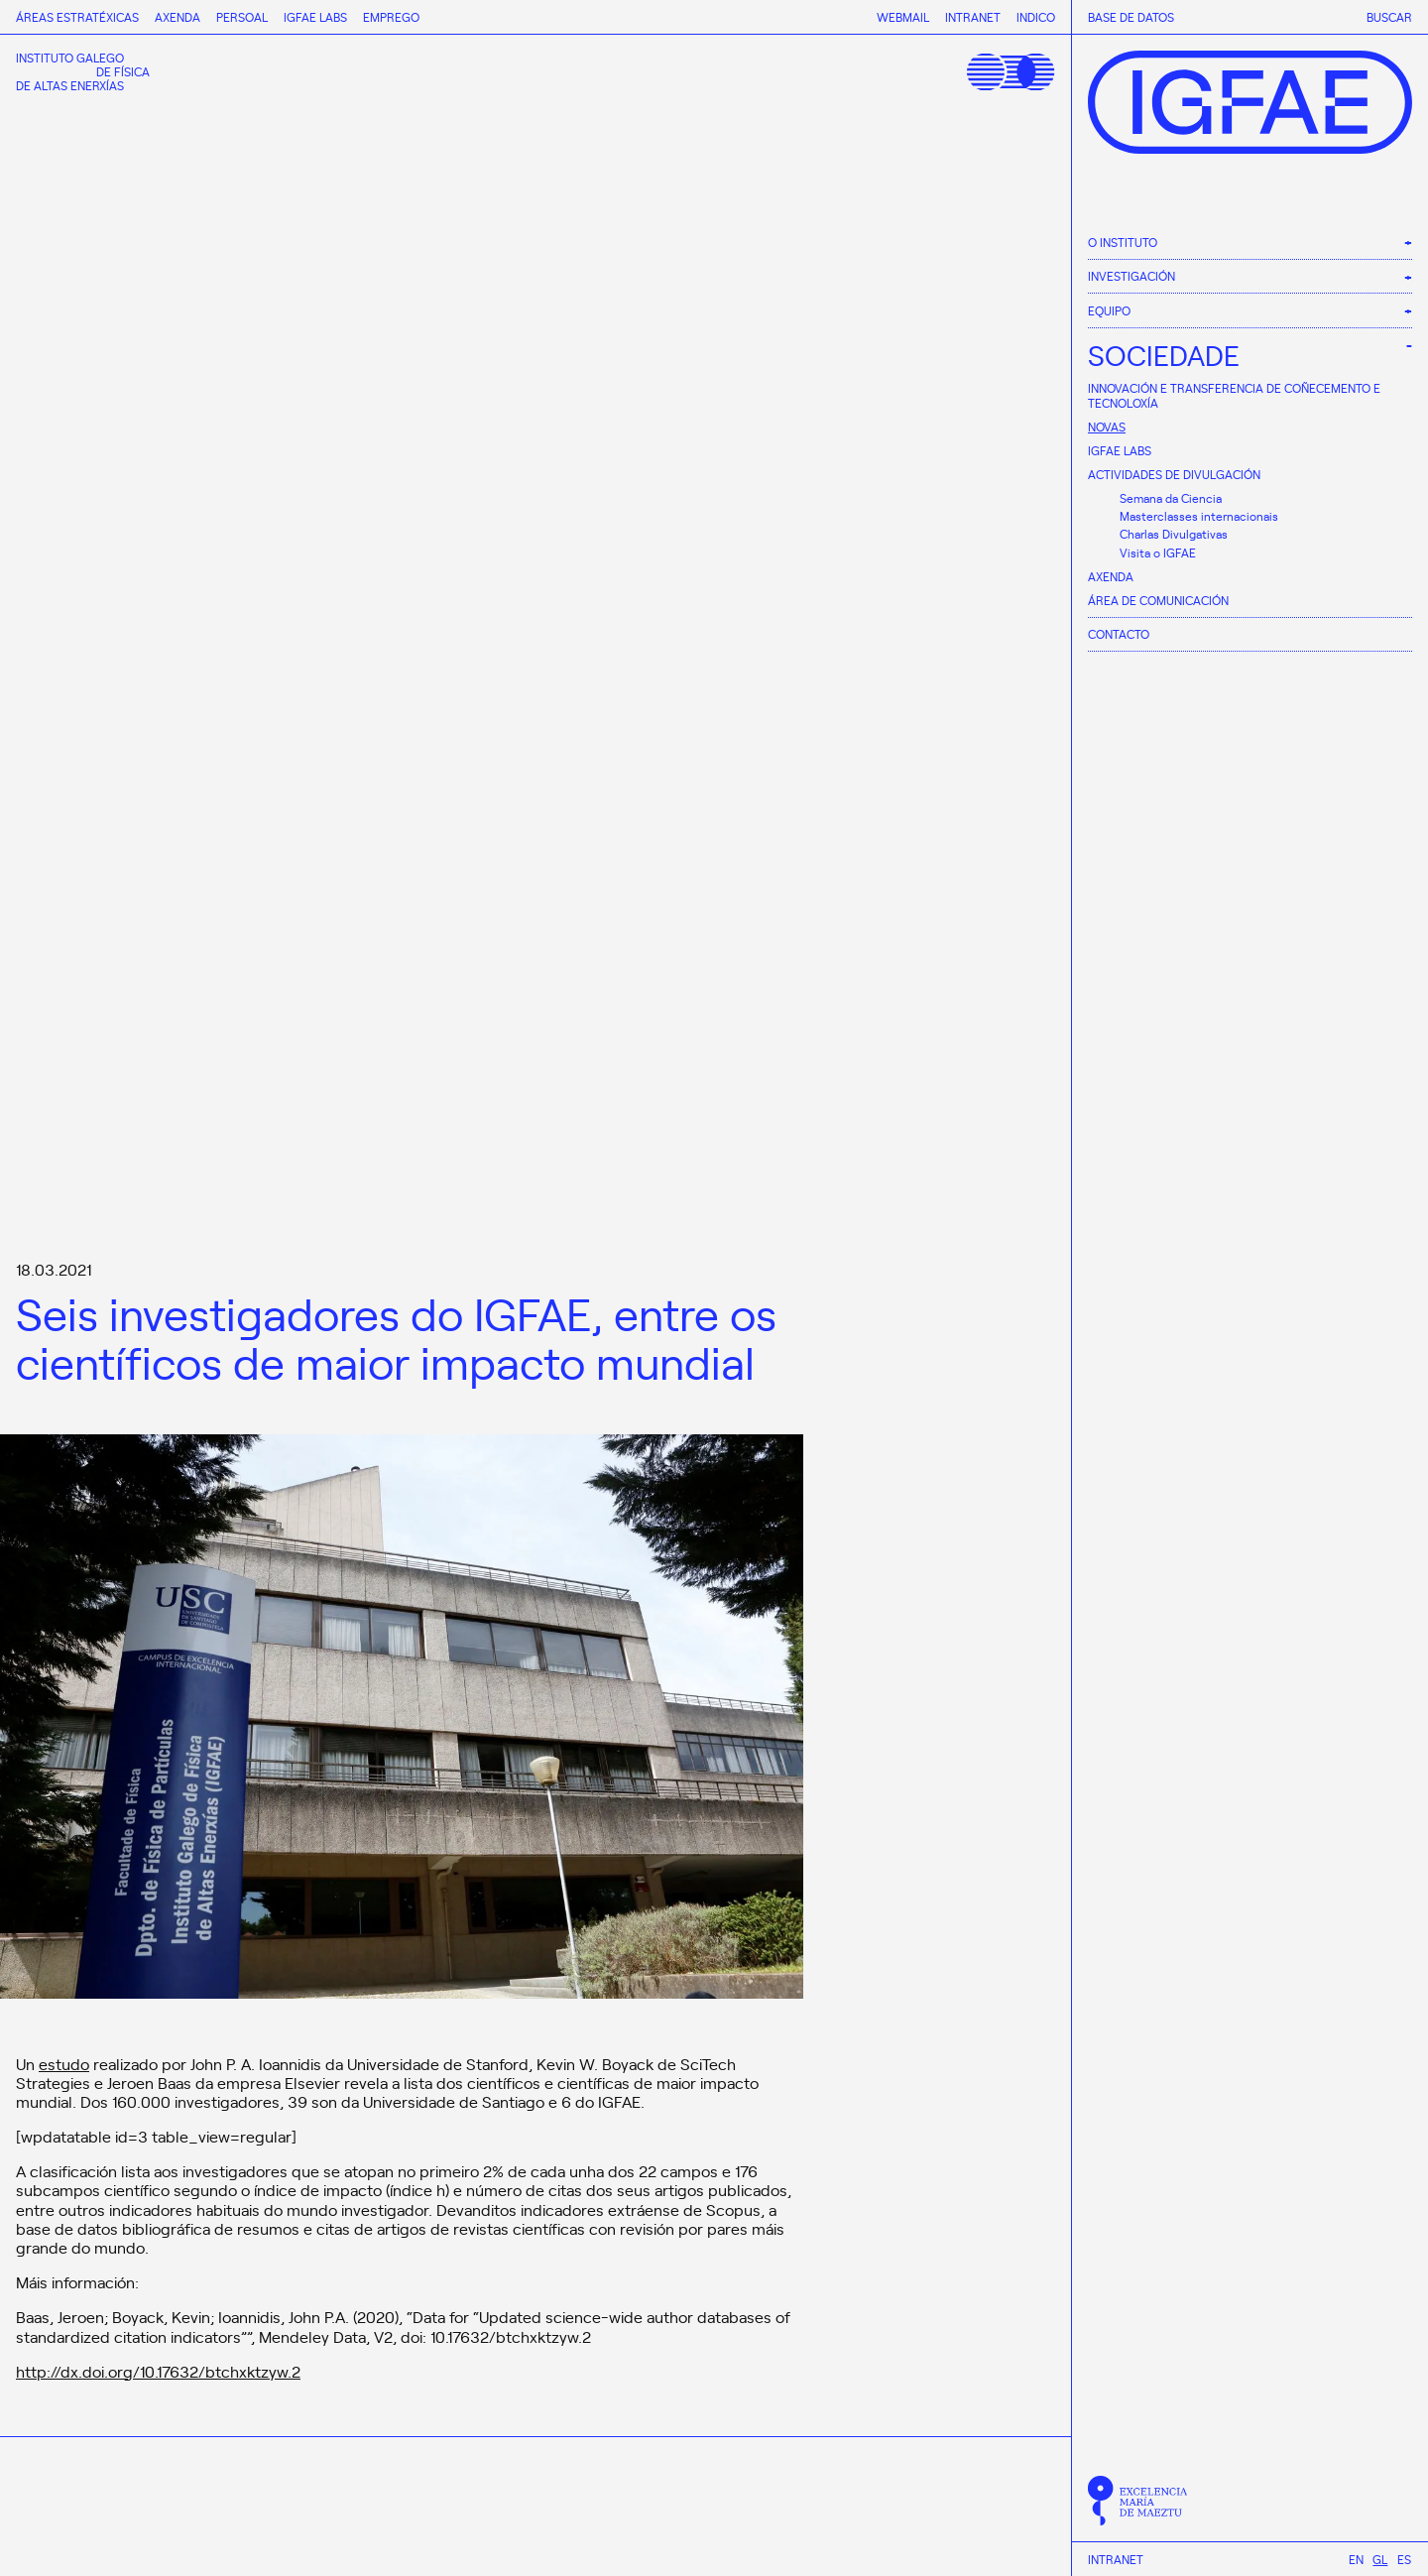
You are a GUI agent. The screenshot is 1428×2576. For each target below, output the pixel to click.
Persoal (242, 17)
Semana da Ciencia (1171, 498)
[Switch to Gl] (1379, 2559)
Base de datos (1131, 17)
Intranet (1115, 2559)
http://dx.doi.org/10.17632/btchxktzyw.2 (158, 2371)
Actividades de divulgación (1174, 474)
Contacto (1118, 634)
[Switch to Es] (1404, 2559)
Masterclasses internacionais (1199, 516)
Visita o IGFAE (1158, 552)
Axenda (1110, 576)
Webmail (903, 17)
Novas (1107, 426)
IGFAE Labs (1119, 450)
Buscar (1389, 17)
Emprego (391, 17)
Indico (1035, 17)
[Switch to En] (1356, 2559)
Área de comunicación (1158, 600)
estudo (64, 2063)
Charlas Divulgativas (1174, 534)
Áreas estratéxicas (77, 17)
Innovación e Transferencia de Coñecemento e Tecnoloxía (1234, 395)
